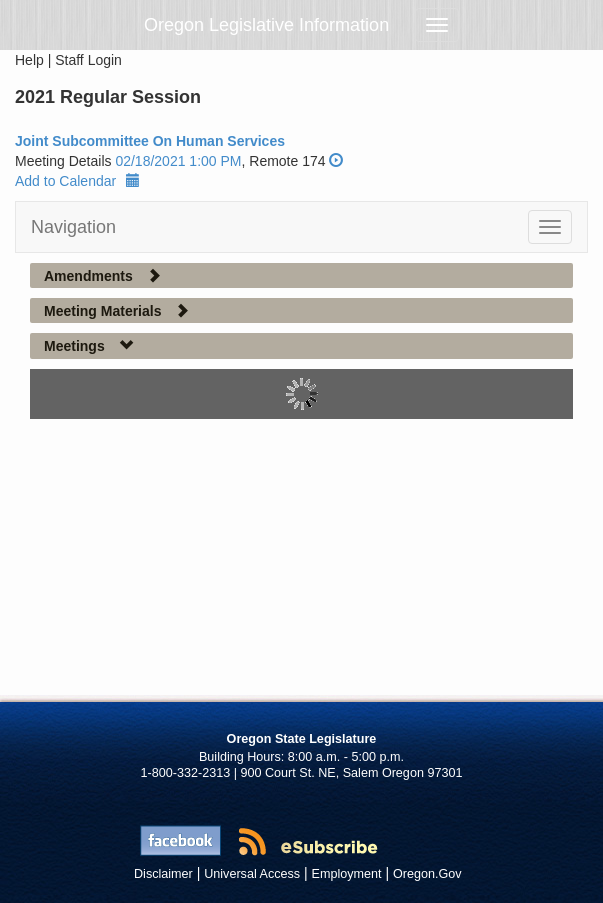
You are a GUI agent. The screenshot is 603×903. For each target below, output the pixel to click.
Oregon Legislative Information (266, 25)
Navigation (73, 227)
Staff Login (88, 60)
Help (29, 60)
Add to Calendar (77, 181)
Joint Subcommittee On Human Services (150, 141)
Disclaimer (163, 874)
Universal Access (252, 874)
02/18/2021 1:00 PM (178, 161)
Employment (347, 874)
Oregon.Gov (427, 874)
